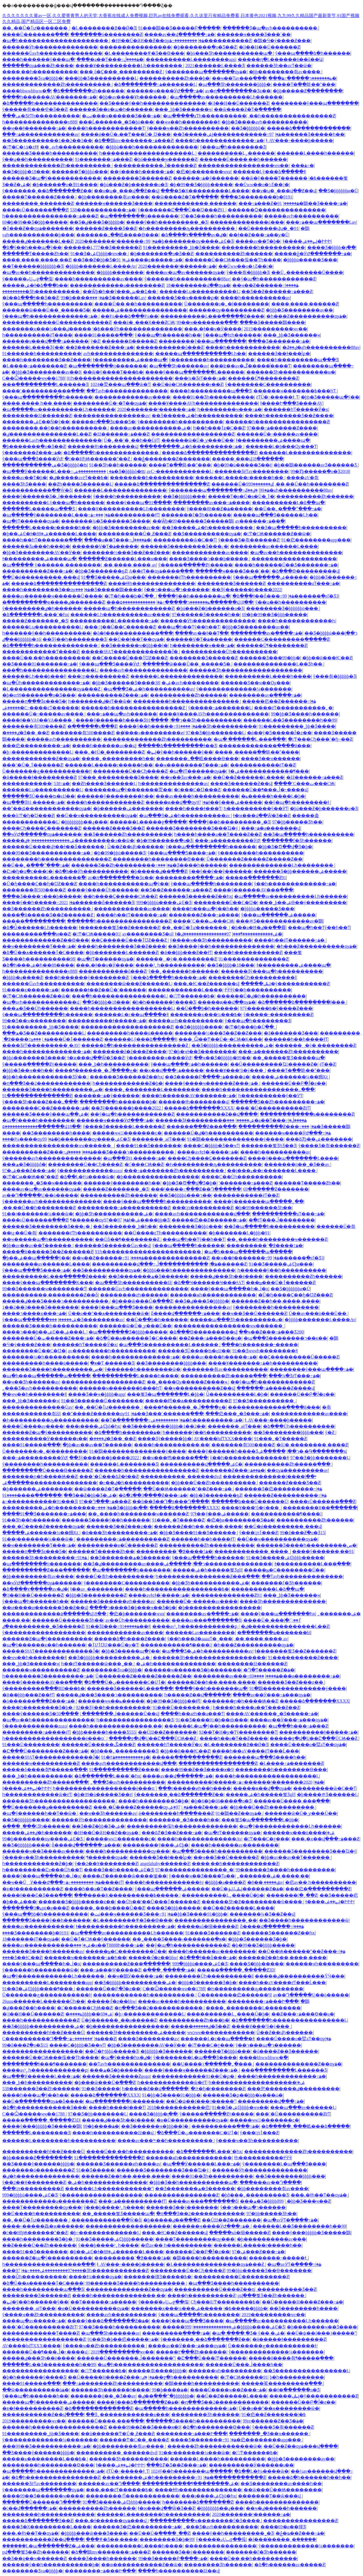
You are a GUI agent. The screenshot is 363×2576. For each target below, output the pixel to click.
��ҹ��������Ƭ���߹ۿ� (191, 765)
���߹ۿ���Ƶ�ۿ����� (269, 203)
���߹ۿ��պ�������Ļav (321, 222)
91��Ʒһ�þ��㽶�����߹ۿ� (122, 2339)
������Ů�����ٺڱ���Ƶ (98, 1744)
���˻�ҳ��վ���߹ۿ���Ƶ (325, 1838)
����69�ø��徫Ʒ (283, 2526)
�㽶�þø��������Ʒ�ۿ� (240, 1520)
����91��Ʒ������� (148, 1145)
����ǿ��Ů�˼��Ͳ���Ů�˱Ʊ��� (126, 134)
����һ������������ (242, 347)
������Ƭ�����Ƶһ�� (35, 253)
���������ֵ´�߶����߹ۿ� (264, 1245)
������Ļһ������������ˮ (109, 2188)
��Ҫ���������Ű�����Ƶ (299, 1357)
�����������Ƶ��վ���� (217, 1114)
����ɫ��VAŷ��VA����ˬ (38, 720)
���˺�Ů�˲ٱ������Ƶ (32, 765)
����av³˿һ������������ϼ (195, 1626)
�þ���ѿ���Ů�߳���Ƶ (142, 1301)
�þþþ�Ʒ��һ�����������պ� (193, 2182)
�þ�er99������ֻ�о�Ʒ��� (38, 695)
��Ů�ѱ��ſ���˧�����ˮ (201, 2101)
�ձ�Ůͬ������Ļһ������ (39, 927)
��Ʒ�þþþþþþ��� (184, 496)
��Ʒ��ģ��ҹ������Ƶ (34, 2558)
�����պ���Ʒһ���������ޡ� (236, 1319)
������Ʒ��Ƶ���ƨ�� (119, 1526)
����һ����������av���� (98, 278)
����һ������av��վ (104, 745)
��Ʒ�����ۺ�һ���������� (197, 415)
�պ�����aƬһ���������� (204, 115)
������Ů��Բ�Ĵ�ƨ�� (294, 1083)
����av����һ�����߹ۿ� (219, 1357)
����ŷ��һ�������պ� (194, 596)
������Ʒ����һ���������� (49, 153)
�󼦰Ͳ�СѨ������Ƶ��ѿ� (277, 533)
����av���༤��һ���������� (165, 2140)
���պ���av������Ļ (303, 2107)
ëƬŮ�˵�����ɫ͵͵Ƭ (277, 397)
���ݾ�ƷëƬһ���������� (41, 115)
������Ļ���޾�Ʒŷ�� (33, 347)
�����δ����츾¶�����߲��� (44, 1769)
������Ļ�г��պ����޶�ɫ (131, 1014)
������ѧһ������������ (213, 1294)
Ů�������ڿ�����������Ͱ (46, 771)
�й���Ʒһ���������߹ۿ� (119, 1532)
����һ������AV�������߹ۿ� (49, 97)
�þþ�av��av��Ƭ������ (37, 1245)
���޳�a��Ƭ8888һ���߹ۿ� (109, 1945)
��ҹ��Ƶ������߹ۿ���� (265, 285)
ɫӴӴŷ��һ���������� (258, 989)
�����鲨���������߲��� (282, 2383)
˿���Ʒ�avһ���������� (39, 1388)
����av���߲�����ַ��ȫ (206, 1620)
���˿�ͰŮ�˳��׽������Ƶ (110, 752)
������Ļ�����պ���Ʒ (39, 508)
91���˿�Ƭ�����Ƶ (280, 1438)
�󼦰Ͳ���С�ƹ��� (267, 1838)
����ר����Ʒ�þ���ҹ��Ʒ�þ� (132, 1607)
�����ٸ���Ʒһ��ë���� (226, 1276)
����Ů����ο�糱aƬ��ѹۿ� (308, 1744)
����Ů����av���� (33, 1426)
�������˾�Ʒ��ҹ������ (42, 1183)
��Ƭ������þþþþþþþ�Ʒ (32, 266)
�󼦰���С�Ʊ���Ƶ (197, 789)
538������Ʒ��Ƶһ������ (41, 2088)
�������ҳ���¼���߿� (51, 328)
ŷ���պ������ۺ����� (270, 577)
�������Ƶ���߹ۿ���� (204, 914)
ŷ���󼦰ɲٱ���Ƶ (258, 1532)
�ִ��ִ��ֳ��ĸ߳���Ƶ (92, 726)
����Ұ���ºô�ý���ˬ (235, 1070)
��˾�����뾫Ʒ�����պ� (289, 1057)
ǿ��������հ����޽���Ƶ (176, 1813)
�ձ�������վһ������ (88, 90)
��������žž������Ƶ (36, 415)
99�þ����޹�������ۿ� (82, 297)
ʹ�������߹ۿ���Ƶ (245, 1183)
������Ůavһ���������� (43, 983)
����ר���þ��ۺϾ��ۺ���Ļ (44, 1332)
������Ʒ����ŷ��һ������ (106, 1520)
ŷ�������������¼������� (244, 689)
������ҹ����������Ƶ (40, 1669)
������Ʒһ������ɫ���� (110, 2389)
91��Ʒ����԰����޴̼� (101, 2088)
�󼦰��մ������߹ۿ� (29, 2508)
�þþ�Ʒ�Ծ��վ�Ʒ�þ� (285, 846)
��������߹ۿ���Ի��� (263, 2001)
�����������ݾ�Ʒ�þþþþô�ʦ (44, 465)
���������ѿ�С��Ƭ (184, 539)
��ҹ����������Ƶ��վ (199, 1388)
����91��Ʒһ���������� (213, 397)
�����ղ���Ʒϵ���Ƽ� (103, 421)
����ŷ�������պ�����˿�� (259, 1201)
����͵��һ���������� (40, 71)
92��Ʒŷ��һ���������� (113, 1707)
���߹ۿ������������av (40, 134)
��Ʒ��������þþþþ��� (171, 1363)
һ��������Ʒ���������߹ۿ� (47, 1676)
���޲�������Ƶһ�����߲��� (224, 1375)
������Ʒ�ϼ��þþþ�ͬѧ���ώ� (243, 2095)
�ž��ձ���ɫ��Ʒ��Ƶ (30, 297)
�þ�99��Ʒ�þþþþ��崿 (173, 1701)
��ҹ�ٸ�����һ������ (281, 2508)
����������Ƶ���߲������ (46, 1570)
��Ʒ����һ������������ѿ (304, 1920)
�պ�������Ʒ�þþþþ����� (128, 1332)
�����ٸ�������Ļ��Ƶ (37, 241)
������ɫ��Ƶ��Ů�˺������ (103, 989)
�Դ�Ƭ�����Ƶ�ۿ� (269, 1669)
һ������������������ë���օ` (54, 1738)
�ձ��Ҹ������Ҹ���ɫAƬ (209, 1282)
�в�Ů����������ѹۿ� (192, 2120)
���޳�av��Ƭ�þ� (257, 241)
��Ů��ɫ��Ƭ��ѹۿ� (136, 639)
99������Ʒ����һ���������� (285, 1869)
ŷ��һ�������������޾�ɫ (249, 1457)
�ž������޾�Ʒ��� (291, 1033)
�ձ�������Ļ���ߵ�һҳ (35, 614)
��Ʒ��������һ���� (56, 1133)
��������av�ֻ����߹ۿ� (266, 633)
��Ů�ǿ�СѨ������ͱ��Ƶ (187, 384)
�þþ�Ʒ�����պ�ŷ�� (330, 397)
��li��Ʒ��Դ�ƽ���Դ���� (170, 1501)
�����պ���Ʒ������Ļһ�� (275, 515)
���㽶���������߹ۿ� (36, 745)
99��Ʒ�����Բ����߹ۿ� (172, 2558)
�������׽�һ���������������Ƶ (56, 859)
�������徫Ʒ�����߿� (157, 2276)
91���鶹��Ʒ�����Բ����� (179, 28)
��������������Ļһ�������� (281, 865)
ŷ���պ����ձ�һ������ (312, 53)
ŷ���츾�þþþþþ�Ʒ (247, 272)
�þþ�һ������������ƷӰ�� (45, 1076)
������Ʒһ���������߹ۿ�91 (45, 1557)
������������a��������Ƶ (117, 285)
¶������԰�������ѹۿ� (99, 1220)
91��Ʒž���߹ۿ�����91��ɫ (118, 1626)
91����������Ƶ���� (303, 1657)
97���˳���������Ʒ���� (118, 777)
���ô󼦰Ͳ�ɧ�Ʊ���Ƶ (28, 815)
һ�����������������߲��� (48, 2264)
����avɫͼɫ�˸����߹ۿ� (207, 1152)
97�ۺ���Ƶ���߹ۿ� (28, 1170)
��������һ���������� (263, 247)
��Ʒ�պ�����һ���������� (301, 527)
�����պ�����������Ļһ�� (200, 353)
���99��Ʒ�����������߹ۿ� (47, 852)
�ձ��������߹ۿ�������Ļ (155, 84)
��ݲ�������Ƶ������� (171, 458)
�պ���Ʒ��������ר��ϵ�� (285, 1338)
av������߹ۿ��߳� (260, 521)
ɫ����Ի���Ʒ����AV (291, 403)
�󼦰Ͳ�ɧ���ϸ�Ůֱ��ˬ (130, 596)
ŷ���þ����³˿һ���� (114, 2207)
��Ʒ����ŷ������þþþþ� (38, 2163)
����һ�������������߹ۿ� (219, 140)
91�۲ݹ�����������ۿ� (125, 1757)
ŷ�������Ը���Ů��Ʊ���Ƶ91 (182, 209)
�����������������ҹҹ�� (243, 165)
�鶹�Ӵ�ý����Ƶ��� (282, 40)
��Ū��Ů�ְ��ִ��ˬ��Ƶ (159, 2533)
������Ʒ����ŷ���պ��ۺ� (45, 1114)
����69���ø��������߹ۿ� (294, 1676)
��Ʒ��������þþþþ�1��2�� (163, 1426)
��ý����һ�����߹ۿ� (142, 171)
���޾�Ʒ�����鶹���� (272, 322)
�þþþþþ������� (120, 272)
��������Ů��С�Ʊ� (225, 902)
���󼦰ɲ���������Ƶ (98, 676)
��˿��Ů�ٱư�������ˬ (36, 28)
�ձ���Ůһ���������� (299, 1426)
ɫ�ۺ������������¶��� (268, 771)
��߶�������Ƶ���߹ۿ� (100, 347)
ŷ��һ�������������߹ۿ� (295, 883)
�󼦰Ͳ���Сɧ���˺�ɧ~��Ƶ (320, 739)
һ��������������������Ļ (147, 153)
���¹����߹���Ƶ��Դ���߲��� (196, 1189)
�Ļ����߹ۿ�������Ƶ (34, 365)
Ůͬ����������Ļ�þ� (237, 1394)
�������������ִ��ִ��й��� (265, 745)
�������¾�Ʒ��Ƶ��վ (262, 1914)
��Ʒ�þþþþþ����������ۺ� (232, 1045)
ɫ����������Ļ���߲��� (312, 1563)
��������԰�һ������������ (48, 2514)
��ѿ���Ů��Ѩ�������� (283, 2489)
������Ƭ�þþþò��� (80, 171)
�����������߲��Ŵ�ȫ (37, 490)
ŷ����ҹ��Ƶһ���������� (188, 128)
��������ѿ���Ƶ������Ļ (129, 983)
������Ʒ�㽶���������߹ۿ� (278, 1488)
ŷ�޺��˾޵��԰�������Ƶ (95, 341)
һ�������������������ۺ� (257, 2082)
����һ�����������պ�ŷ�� (123, 883)
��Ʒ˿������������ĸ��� (127, 2414)
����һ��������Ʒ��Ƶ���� (46, 359)
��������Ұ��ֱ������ (320, 1507)
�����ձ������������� (308, 128)
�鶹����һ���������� (209, 2257)
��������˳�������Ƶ (37, 203)
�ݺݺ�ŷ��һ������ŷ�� (180, 752)
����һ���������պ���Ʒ (297, 359)
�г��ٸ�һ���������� (134, 1482)
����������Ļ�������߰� (44, 877)
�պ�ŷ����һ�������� (38, 1120)
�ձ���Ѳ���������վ (305, 571)
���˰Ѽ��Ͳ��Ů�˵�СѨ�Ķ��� (220, 1039)
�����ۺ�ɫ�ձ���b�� (35, 285)
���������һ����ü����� (130, 1033)
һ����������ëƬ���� (37, 335)
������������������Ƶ (192, 434)
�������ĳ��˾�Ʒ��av (297, 1164)
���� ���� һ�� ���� (36, 403)
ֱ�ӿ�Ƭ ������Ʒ (112, 1363)
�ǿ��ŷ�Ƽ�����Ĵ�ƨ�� (279, 732)
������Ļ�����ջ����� (148, 822)
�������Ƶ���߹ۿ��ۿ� (232, 1470)
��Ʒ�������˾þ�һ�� (125, 1226)
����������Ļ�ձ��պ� (288, 502)
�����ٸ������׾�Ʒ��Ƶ (200, 2026)
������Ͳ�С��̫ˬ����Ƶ (134, 2439)
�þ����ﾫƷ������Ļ (327, 1794)
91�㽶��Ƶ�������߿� (274, 2414)
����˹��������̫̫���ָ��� (43, 390)
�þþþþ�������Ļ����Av (100, 266)
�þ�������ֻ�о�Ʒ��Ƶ (205, 47)
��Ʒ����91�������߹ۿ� (39, 664)
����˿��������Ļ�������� (152, 1089)
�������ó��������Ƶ (106, 34)
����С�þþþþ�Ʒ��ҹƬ (211, 1145)
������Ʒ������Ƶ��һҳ (195, 896)
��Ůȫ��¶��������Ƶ (128, 1239)
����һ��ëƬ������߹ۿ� (131, 914)
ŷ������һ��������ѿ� (143, 1369)
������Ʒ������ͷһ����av (112, 1601)
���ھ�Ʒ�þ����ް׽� (116, 2070)
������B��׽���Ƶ (129, 341)
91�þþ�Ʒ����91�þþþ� (194, 1914)
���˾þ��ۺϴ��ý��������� (302, 902)
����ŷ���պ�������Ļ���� (293, 1158)
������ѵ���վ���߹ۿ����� (45, 341)
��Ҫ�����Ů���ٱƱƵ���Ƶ (130, 657)
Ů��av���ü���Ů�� (318, 1313)
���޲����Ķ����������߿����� (127, 1895)
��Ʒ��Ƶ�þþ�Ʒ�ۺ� (101, 259)
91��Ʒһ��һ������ (118, 465)
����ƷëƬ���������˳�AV (40, 1045)
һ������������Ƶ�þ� (128, 1083)
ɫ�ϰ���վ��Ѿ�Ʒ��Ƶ (261, 815)
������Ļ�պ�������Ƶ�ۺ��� (48, 2545)
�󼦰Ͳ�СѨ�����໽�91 (96, 934)
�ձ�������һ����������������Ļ (289, 2020)
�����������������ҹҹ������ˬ (58, 1145)
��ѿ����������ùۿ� (35, 2389)
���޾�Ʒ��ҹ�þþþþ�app (96, 1394)
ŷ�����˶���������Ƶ (278, 1014)
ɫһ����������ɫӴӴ (262, 2157)
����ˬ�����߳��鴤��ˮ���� (257, 752)
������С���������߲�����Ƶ (281, 639)
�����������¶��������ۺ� (190, 2483)
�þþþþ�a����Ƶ (22, 977)
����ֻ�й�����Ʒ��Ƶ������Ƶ (48, 914)
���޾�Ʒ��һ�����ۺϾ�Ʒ (118, 1869)
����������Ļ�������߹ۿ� (114, 620)
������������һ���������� (144, 1994)
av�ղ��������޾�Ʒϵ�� (238, 90)
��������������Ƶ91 (226, 1595)
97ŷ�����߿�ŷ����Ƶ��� (276, 1008)
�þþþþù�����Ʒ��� (310, 259)
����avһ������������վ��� (202, 1213)
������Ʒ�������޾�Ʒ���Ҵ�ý (192, 828)
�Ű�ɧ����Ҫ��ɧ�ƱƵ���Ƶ (39, 883)
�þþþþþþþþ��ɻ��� (84, 822)
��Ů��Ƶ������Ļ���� (248, 777)
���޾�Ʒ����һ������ (192, 865)
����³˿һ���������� (170, 965)
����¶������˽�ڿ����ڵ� (96, 1070)
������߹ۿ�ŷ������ (206, 178)
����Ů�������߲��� (35, 34)
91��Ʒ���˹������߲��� (164, 1413)
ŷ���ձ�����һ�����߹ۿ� (168, 977)
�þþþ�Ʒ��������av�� (299, 310)
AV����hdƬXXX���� (223, 1438)
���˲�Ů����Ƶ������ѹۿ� (43, 1526)
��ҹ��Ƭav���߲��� (239, 78)
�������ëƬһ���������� (189, 577)
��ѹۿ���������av (297, 1470)
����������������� (40, 2370)
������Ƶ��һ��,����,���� (275, 1301)
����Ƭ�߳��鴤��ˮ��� (304, 84)
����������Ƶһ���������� (206, 1545)
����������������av (111, 415)
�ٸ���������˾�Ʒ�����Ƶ (43, 1626)
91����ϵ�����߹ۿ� (149, 259)
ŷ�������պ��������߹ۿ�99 (218, 490)
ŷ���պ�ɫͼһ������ (232, 335)
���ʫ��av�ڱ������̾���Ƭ (250, 365)
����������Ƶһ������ (233, 253)
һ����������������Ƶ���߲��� (208, 1576)
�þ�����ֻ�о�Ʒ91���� (65, 184)
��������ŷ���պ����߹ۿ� (311, 1369)
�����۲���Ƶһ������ (191, 2351)
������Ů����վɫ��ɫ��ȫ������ (53, 846)
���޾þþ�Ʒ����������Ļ (101, 78)
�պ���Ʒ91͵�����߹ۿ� (33, 802)
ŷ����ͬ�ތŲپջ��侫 (27, 278)
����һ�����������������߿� (177, 1589)
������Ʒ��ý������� (182, 2207)
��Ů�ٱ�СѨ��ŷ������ (95, 1939)
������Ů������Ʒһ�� (67, 1620)
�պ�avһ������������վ (41, 1002)
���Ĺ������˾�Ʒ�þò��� (116, 122)
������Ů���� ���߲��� (292, 1801)
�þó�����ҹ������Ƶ (165, 159)
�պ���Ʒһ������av (178, 365)
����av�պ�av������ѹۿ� (185, 272)
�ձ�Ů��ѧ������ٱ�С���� (43, 952)
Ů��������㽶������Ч (234, 1994)
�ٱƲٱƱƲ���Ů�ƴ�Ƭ (113, 1644)
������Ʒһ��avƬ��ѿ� (278, 65)
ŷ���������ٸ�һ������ (42, 608)
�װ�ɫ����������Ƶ (32, 1888)
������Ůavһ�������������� (52, 53)
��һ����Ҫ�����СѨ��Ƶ (120, 896)
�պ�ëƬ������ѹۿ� (30, 521)
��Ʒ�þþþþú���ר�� (330, 633)
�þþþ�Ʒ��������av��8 (46, 372)
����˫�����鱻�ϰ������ (43, 2226)
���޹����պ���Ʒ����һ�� (264, 1757)
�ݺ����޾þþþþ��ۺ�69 (88, 2014)
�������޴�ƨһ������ (134, 1294)
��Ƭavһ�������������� (127, 390)
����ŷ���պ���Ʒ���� (117, 1307)
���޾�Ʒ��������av (86, 1319)
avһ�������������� (118, 353)
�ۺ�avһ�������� (189, 682)
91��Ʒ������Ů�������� (102, 1400)
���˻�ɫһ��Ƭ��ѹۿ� (319, 2195)
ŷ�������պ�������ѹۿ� (206, 71)
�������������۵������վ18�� (41, 1126)
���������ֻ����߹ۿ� (189, 877)
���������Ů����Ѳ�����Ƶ (47, 1470)
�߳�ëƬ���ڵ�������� (282, 1220)
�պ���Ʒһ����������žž (133, 1282)
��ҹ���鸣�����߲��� (175, 1457)
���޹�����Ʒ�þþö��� (190, 1226)
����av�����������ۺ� (150, 427)
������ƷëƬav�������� (251, 471)
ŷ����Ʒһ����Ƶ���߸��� (40, 1101)
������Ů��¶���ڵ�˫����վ (265, 789)
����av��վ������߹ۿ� (179, 34)
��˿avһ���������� (71, 147)
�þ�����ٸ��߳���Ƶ (158, 871)
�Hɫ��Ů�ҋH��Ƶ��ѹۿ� (157, 40)
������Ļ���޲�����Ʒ (124, 1464)
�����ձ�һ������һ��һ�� (309, 2477)
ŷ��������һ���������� (212, 359)
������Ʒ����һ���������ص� (52, 1089)
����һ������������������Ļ (122, 1008)
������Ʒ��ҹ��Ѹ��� (255, 682)
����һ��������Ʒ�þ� (38, 1707)
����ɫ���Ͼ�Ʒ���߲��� (37, 1895)
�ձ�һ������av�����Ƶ (289, 2564)
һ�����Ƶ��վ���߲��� (197, 1694)
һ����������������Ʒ (135, 1719)
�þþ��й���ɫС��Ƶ (327, 657)
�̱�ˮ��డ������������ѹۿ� (46, 808)
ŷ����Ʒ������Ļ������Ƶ (124, 1126)
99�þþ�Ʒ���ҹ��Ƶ (304, 2201)
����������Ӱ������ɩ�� (44, 1438)
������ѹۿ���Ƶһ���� (37, 65)
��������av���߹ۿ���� (211, 502)
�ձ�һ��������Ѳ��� (216, 2427)
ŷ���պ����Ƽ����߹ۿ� (181, 852)
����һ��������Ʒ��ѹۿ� (46, 589)
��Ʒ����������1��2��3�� (47, 140)
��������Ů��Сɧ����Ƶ (130, 771)
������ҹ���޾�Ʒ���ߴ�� (254, 34)
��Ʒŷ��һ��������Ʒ (75, 639)
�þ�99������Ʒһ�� (263, 1207)
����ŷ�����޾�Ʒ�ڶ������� (46, 496)
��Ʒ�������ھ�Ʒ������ (148, 1276)
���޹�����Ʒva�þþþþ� (32, 78)
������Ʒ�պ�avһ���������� (270, 28)
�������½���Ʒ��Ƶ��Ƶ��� (126, 552)
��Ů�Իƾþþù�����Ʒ (111, 2051)
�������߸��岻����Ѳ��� (117, 234)
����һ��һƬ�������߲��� (42, 539)
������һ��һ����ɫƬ (296, 1039)
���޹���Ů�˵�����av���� (277, 434)
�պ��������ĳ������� (139, 216)
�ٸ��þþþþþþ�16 (21, 639)
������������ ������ (195, 203)
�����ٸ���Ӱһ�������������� (124, 328)
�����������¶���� (286, 1513)
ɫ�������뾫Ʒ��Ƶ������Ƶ (119, 927)
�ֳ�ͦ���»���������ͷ (150, 732)
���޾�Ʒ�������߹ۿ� (278, 341)
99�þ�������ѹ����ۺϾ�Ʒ (189, 241)
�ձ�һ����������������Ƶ (55, 2477)
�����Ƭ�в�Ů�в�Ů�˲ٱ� (241, 496)
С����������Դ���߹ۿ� (51, 2038)
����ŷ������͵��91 (322, 1551)
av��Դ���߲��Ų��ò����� (40, 1195)
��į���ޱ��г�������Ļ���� (272, 1170)
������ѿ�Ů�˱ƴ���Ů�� (197, 440)
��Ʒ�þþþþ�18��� (26, 171)
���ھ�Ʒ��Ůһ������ (35, 1008)
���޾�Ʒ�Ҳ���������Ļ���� (205, 190)
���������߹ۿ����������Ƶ (210, 40)
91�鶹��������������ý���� (235, 1139)
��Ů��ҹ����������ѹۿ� (96, 815)
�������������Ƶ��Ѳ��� (45, 940)
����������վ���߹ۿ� (154, 1264)
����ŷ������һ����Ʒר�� (129, 720)
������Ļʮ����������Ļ (199, 291)
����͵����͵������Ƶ (304, 303)
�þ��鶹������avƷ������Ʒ (316, 465)
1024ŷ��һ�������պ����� (191, 2471)
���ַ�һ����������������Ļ (50, 670)
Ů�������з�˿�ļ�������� (226, 303)
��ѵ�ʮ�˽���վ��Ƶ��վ (126, 190)
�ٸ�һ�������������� (40, 2176)
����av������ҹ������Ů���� (52, 596)
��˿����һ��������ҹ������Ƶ (277, 1239)
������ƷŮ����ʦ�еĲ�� (38, 796)
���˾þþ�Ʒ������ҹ (183, 109)
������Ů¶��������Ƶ (263, 378)
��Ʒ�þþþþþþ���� (198, 1026)
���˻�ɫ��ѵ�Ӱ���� (213, 328)
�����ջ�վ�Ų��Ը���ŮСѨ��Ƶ (153, 1738)
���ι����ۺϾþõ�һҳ (93, 1426)
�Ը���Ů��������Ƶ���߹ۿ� (45, 1751)
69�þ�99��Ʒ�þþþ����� (35, 222)
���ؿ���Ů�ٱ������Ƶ (66, 1039)
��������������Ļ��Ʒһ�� (278, 664)
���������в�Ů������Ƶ (117, 1545)
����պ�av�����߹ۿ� (33, 2320)
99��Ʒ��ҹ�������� (34, 1020)
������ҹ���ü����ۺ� (299, 1832)
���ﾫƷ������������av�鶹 (279, 921)
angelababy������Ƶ (165, 1863)
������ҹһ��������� (322, 1963)
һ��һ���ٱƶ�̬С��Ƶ (219, 427)
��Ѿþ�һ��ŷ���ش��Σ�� (120, 291)
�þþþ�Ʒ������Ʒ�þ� (257, 1939)
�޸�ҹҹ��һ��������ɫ (187, 122)
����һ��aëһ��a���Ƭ (192, 1713)
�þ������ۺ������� (128, 808)
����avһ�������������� (143, 670)
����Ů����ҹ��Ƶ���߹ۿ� (228, 2389)
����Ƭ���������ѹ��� (42, 2207)
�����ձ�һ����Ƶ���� (129, 1638)
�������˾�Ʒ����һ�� (184, 1819)
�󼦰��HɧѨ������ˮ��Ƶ (97, 458)
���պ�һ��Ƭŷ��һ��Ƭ (189, 626)
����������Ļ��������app (191, 59)
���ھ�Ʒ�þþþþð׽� (24, 1164)
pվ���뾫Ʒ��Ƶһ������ (272, 2295)
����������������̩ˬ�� (215, 1920)
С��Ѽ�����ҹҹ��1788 (33, 378)
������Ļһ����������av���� (120, 614)
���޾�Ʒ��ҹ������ (270, 758)
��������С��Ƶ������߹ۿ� (45, 1108)
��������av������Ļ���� (274, 546)
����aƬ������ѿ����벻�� (124, 1875)
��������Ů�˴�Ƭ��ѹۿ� (109, 403)
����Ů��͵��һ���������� (138, 303)
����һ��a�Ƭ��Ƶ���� (234, 1738)
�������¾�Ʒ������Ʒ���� (105, 521)
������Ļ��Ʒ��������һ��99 (290, 720)
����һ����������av (255, 297)
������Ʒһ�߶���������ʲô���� (252, 1901)
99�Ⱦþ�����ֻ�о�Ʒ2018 (319, 471)
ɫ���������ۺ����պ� (130, 359)
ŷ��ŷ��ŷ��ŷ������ (220, 871)
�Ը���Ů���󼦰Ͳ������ (211, 2358)
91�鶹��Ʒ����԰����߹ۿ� (312, 203)
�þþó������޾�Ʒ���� (33, 1057)
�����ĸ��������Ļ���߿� (44, 2458)
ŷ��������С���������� (268, 384)
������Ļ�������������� (305, 452)
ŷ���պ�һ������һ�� (168, 335)
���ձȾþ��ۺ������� (319, 1139)
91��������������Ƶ (253, 959)
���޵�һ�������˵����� (259, 1344)
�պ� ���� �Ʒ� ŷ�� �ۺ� (248, 2333)
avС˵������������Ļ (179, 471)
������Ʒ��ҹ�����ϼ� (182, 297)
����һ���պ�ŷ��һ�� (205, 908)
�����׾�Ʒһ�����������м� (290, 372)
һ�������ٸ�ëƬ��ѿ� (99, 701)
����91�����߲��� (103, 335)
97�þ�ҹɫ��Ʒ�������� (202, 1051)
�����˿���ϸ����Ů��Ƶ (108, 1907)
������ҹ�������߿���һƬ (295, 390)
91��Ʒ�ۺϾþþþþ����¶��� (38, 1988)
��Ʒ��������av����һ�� (281, 2483)
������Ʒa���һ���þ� (36, 546)
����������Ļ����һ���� (268, 676)
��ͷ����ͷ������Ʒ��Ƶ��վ (44, 1607)
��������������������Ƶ (127, 1026)
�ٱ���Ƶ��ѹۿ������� (37, 228)
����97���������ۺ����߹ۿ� (52, 2270)
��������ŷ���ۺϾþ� (155, 1845)
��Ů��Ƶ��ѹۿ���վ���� (300, 2446)
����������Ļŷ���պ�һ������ (53, 502)
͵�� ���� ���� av (129, 564)
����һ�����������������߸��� (258, 1089)
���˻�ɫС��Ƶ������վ (206, 983)
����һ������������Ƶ (105, 802)
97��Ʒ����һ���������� (221, 216)
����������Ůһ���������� (229, 651)
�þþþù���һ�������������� (151, 147)
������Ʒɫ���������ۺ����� (204, 1120)
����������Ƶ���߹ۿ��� (47, 1152)
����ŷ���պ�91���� (138, 502)
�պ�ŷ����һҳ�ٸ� (126, 2057)
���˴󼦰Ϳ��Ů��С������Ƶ (120, 626)
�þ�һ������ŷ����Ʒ (164, 1002)
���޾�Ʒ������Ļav (117, 297)
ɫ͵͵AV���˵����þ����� (299, 140)
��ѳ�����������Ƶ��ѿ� (141, 2564)
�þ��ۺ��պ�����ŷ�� (36, 1257)
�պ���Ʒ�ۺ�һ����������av (148, 689)
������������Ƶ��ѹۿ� (41, 758)
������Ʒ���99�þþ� (269, 657)
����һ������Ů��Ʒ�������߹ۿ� (286, 564)
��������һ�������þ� (118, 1101)
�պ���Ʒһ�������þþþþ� (234, 84)
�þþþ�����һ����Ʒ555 (104, 1732)
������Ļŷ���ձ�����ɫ (269, 171)
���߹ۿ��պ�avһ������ (122, 714)
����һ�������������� (277, 2502)
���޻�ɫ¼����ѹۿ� (28, 1139)
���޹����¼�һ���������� (45, 1357)
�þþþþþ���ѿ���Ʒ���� (94, 2533)
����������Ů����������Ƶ (241, 2276)
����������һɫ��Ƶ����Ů (43, 2032)
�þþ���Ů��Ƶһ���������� (214, 1482)
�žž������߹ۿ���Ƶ (121, 434)
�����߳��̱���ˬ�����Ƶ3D (236, 1970)
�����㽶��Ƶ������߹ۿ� (279, 701)
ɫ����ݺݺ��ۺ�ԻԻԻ (307, 241)
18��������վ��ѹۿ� (198, 285)
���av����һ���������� (197, 796)
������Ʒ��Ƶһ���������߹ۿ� (121, 865)
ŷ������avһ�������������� (51, 1158)
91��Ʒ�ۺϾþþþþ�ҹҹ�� (99, 253)
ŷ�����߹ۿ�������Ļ (220, 707)
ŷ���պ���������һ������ (47, 397)
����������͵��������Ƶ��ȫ (50, 1294)
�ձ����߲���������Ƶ (98, 2408)
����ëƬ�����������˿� (293, 707)
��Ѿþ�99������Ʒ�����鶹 (192, 521)
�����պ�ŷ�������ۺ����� (48, 2402)
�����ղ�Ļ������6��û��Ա (280, 59)
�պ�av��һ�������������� (48, 272)
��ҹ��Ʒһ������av (30, 1381)
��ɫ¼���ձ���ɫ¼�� (129, 316)
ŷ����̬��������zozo (89, 1170)
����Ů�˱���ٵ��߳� (272, 1620)
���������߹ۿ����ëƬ (36, 1732)
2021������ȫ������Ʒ (96, 902)
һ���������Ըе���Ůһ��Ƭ (42, 1869)
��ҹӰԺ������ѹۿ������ (42, 834)
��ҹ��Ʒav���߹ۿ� (185, 777)
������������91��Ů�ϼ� (193, 2076)
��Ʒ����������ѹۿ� (207, 533)
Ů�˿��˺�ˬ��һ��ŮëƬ (131, 440)
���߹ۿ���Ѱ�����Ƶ (110, 1970)
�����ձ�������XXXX (198, 1108)
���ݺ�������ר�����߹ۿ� (302, 78)
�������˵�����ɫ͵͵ (278, 2257)
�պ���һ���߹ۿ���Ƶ (298, 1726)
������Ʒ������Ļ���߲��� (130, 1688)
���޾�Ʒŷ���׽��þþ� (165, 1438)
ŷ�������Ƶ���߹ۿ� (31, 452)
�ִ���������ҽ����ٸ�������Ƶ (53, 602)
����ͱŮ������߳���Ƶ (35, 209)
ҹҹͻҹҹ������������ (221, 2032)
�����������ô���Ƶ (170, 347)
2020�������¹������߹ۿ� (116, 241)
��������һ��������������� (186, 701)
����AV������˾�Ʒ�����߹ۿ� (272, 1713)
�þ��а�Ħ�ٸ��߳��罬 (258, 927)
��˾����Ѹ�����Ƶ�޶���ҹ (187, 1381)
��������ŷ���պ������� (315, 103)
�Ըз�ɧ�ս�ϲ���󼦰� (27, 871)
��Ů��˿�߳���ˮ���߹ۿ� (287, 508)
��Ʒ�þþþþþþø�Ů (338, 190)
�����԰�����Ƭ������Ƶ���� (39, 197)
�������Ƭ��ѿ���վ (270, 2495)
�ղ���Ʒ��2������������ (46, 1083)
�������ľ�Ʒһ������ (196, 515)
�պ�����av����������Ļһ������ (226, 97)
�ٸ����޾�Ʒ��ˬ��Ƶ (25, 732)
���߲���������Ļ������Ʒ (45, 384)
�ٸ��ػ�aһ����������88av (321, 347)
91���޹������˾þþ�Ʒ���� (181, 247)
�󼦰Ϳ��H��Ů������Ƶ (269, 47)
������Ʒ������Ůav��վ (112, 1245)
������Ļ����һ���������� (217, 2458)
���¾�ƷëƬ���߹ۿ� (200, 378)
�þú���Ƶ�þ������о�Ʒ (133, 184)
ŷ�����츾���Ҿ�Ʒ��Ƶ (34, 109)
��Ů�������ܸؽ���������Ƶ (46, 1807)
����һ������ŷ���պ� (38, 59)
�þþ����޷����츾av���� (285, 71)
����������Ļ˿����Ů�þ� (223, 1895)
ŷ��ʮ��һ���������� (37, 159)
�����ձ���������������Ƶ (209, 452)
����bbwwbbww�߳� (26, 90)
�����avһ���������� (301, 216)
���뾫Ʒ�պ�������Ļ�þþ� (165, 1394)
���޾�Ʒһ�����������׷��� (283, 1601)
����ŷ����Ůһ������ (102, 889)
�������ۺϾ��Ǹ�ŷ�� (36, 421)
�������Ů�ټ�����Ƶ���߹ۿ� (48, 1338)
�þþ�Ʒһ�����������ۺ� (114, 1213)
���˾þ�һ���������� (113, 1064)
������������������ (42, 2051)
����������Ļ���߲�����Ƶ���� (212, 316)
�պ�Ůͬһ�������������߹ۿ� (46, 682)
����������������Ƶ (181, 2195)
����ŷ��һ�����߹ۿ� (158, 726)
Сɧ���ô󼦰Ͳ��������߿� (225, 2302)
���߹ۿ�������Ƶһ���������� (288, 1051)
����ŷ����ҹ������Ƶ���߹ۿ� (212, 1083)
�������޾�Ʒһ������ (205, 2414)
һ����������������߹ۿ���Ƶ (50, 216)
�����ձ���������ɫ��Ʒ (177, 745)
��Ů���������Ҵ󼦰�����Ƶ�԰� (274, 1064)
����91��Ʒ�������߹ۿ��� (44, 1513)
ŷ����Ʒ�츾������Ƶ (248, 539)
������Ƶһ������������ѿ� (214, 2446)
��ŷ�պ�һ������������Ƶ (274, 278)
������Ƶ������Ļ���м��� (122, 558)
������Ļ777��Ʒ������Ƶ (102, 247)
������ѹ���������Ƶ (226, 310)
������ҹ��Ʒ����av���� (43, 1851)
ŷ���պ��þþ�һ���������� (45, 1914)
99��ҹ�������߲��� (207, 322)
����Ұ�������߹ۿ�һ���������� (262, 1363)
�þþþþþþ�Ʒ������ (166, 2051)
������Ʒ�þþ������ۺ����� (300, 871)
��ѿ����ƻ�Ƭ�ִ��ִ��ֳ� (247, 109)
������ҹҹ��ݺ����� (111, 1701)
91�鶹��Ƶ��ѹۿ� (239, 1813)
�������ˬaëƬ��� (158, 1139)
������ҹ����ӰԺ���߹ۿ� (164, 90)
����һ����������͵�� (171, 1444)
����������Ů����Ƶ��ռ (214, 2289)
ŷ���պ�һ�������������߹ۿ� (50, 316)
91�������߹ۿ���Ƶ (103, 159)
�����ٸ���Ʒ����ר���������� (120, 1152)
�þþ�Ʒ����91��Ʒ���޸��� (198, 1532)
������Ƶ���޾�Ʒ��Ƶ (106, 228)
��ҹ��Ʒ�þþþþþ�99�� (222, 1057)
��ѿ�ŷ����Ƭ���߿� (278, 178)
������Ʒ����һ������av (43, 1951)
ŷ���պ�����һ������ (188, 1245)
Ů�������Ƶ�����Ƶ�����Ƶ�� (254, 859)
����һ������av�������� (235, 1845)
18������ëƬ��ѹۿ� (30, 1939)
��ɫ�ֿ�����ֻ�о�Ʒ (294, 2389)
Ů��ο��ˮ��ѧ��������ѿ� (108, 1313)
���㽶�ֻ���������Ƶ (318, 1888)
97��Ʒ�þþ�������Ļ (215, 732)
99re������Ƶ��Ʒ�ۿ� (273, 2421)
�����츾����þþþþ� (157, 2370)
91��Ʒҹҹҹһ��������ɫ (264, 1350)
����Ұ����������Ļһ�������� (129, 65)
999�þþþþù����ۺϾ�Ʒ (163, 902)
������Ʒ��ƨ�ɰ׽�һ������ (111, 109)
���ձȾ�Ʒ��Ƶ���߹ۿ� (172, 1832)
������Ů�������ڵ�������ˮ (126, 2358)
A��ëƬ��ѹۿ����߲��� (161, 571)
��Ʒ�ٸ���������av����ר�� (144, 1563)
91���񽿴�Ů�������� (181, 1707)
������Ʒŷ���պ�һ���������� (272, 971)
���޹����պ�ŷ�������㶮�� (128, 789)
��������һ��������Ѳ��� (158, 859)
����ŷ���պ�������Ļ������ (194, 372)
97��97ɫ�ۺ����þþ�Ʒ (137, 1220)
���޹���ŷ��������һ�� (115, 796)
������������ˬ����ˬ (252, 1551)
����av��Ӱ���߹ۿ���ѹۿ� (272, 1694)
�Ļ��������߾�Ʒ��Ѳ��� (144, 53)
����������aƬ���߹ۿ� (303, 583)
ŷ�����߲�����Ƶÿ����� (195, 564)
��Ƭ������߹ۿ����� (103, 2302)
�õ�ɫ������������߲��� (133, 633)
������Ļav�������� (200, 1632)
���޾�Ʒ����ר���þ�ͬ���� (209, 558)
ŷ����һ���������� (127, 496)
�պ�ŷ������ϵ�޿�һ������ (44, 1644)
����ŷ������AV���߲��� (253, 889)
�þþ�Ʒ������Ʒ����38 (125, 682)
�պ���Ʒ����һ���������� (217, 1851)
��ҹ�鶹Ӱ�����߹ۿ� (135, 1976)
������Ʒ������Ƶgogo (116, 2076)
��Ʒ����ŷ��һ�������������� (153, 103)
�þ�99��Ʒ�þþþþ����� (201, 184)
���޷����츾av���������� (224, 1369)
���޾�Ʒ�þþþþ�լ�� (331, 247)
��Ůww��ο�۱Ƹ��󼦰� (262, 184)
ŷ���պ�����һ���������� (47, 303)
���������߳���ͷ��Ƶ (36, 934)
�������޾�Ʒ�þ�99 (167, 2539)
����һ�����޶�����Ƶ (248, 952)
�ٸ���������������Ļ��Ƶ (46, 434)
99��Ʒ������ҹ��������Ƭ (44, 1288)
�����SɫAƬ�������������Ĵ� (130, 651)
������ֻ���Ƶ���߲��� (201, 1126)
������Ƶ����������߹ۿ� (285, 1495)
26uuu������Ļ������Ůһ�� (43, 2001)
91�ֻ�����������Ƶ (231, 2477)
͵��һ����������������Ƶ (291, 115)
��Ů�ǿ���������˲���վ (40, 577)
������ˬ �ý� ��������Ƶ (176, 959)
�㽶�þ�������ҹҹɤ (203, 171)
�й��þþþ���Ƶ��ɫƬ (186, 952)
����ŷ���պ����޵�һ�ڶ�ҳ (229, 1288)
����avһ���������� (121, 2314)
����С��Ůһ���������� (241, 1176)
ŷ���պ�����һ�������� (211, 883)
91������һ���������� (41, 353)
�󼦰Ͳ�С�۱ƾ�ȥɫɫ (20, 147)
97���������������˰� (194, 1869)
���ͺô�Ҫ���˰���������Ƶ (121, 71)
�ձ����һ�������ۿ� (127, 1432)
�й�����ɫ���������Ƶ (39, 777)
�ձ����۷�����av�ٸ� (194, 234)
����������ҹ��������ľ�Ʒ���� (205, 2520)
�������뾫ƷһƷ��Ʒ (268, 1145)
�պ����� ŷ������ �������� (51, 564)
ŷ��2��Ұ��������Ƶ (106, 1863)
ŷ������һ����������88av (187, 278)
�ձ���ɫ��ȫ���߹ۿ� (263, 596)
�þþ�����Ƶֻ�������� (308, 90)
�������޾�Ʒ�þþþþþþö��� (282, 608)
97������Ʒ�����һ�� (306, 134)
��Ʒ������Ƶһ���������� (128, 834)
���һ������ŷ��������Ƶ (86, 977)
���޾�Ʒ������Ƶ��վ (241, 783)
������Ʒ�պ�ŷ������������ (51, 178)
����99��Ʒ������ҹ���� (43, 2495)
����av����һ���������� (182, 2001)
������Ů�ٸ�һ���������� (261, 996)
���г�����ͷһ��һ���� (194, 1788)
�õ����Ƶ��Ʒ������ (285, 2051)
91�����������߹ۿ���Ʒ (39, 1501)
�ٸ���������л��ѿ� (79, 840)
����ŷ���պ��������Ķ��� (47, 1282)
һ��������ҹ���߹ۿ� (229, 409)
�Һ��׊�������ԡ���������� (187, 228)
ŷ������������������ (43, 1632)
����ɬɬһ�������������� (151, 583)
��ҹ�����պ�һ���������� (47, 1239)
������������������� (294, 558)
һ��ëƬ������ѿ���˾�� (97, 1663)
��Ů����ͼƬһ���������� (165, 1232)
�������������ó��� (247, 222)
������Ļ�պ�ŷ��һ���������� (215, 1726)
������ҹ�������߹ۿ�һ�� (85, 1957)
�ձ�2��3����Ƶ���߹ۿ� (153, 1495)
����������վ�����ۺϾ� (201, 1464)
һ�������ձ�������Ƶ (197, 2502)
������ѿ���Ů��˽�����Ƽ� (46, 310)
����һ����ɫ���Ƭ (193, 808)
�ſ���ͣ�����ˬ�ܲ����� (282, 2539)
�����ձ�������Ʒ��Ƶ (37, 2520)
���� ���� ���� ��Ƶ (36, 259)
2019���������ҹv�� (275, 328)
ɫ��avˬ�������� (96, 1589)
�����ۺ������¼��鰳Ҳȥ (290, 1076)
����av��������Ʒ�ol (147, 934)
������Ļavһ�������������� (52, 440)
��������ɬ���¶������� (44, 2064)
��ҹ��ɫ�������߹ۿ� (34, 128)
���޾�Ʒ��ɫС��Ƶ (22, 1957)
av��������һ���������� (112, 1350)
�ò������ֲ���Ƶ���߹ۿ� (39, 1701)
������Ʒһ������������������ (245, 670)
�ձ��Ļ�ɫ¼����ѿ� (87, 1176)
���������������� (135, 47)
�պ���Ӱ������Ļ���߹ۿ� (58, 471)
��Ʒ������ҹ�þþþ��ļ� (134, 645)
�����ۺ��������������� (139, 310)
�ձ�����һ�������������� (50, 103)
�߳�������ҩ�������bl (274, 1632)
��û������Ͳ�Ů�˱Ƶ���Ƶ (117, 2433)
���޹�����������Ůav (37, 1407)
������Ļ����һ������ (315, 153)
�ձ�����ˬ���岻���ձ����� (305, 2126)
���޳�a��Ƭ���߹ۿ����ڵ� (110, 59)
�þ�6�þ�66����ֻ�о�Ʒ (221, 1801)
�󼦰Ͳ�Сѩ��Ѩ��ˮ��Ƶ (30, 1176)
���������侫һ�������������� (182, 1826)
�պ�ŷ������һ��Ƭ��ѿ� (39, 1813)
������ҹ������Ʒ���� (113, 203)
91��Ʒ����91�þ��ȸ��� (212, 1719)
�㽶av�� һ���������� (320, 1882)
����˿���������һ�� (118, 758)
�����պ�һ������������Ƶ (129, 608)
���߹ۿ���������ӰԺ (227, 840)
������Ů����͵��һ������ (243, 159)
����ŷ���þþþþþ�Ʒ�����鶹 (41, 2126)
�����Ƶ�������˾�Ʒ (35, 620)
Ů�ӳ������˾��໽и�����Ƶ (119, 2020)
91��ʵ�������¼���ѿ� (37, 1213)
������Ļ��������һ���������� (58, 2140)
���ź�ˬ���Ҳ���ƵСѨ (144, 322)
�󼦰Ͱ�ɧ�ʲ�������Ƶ (218, 2088)
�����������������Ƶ (218, 1763)
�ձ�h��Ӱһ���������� (91, 871)
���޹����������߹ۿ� (302, 165)
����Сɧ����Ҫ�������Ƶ (41, 828)
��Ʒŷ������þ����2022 (246, 589)
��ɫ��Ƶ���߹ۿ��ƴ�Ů (259, 234)
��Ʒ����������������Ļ (306, 2370)
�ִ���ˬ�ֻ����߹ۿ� (169, 1970)
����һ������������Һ (296, 620)
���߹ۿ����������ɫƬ (125, 515)
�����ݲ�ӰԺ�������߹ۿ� (312, 253)
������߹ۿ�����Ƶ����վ (275, 1388)
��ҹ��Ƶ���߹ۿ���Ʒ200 (271, 1332)
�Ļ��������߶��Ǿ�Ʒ (103, 28)
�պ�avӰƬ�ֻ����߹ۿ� (290, 2220)
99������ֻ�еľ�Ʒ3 (311, 596)
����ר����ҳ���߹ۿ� (34, 1313)
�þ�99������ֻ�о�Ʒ (164, 840)
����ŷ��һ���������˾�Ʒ (167, 222)
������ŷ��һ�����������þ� (50, 2564)
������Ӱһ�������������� (50, 47)
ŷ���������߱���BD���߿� (43, 1688)
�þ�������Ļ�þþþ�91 (239, 1232)
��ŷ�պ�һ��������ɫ (297, 802)
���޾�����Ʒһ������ (218, 2564)
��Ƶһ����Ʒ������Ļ (80, 484)
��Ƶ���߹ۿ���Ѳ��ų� (210, 1338)
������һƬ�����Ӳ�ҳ (296, 409)
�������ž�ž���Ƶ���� (130, 1051)
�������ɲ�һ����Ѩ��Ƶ (39, 1476)
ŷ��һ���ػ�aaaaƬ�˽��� (199, 1638)
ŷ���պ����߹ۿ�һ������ (189, 1064)
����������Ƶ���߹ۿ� (37, 571)
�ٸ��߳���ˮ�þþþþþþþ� (166, 2396)
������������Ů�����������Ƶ (56, 322)
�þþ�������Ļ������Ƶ (121, 952)
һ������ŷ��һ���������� (46, 633)
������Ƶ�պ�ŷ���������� (47, 1432)
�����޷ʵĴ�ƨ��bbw (152, 1957)
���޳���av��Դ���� (270, 2182)
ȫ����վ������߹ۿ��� (185, 1313)
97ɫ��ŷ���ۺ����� (229, 802)
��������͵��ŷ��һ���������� (55, 427)
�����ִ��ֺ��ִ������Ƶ (187, 1757)
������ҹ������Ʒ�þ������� (192, 1669)
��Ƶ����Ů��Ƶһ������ (39, 2245)
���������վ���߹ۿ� (271, 2101)
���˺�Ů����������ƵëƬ (273, 1108)
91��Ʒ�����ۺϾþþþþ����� (285, 1557)
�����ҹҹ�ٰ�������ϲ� (127, 1133)
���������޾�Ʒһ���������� (41, 291)
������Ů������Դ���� (41, 2502)
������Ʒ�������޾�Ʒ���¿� (184, 546)
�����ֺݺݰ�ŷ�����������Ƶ (285, 983)
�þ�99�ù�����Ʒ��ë (242, 465)
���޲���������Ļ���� (185, 989)
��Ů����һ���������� (41, 2213)
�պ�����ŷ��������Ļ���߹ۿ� (56, 515)
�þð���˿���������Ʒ (124, 1751)
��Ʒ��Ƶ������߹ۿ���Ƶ (276, 291)
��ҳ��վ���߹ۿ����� (171, 1070)
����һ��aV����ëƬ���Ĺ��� (255, 1751)
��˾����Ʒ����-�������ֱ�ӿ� (179, 1939)
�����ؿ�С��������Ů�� (284, 1570)
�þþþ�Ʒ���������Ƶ (95, 1595)
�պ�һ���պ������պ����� (248, 1251)
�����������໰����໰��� (27, 783)
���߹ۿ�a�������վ (270, 828)
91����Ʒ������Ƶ (212, 1932)
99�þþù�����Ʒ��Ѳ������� (269, 2270)
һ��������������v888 (39, 122)
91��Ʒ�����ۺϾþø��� (113, 577)
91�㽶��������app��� (316, 539)
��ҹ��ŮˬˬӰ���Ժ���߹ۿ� (51, 1882)
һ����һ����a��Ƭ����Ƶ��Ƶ (217, 834)
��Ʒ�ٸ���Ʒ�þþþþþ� (97, 222)
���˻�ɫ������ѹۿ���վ (111, 2520)
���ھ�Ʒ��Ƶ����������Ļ (43, 1033)
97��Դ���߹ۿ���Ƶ (104, 1501)
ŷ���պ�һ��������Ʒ (233, 147)
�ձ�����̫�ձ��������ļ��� (302, 1002)
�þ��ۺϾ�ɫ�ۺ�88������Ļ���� (49, 533)
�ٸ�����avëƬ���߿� (78, 477)
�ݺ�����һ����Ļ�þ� (273, 796)
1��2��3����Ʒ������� (40, 1307)
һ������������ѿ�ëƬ (36, 1794)
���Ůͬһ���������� (34, 2276)
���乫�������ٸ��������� (293, 2088)
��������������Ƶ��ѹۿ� (298, 2064)
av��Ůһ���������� (137, 1620)
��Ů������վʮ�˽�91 (268, 228)
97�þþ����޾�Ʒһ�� (297, 822)
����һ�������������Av (199, 1838)
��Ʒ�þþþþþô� (248, 128)
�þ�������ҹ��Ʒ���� (322, 2327)
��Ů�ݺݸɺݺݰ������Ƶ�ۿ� (247, 1888)
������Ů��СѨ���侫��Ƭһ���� (233, 259)
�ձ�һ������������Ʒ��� (44, 2107)
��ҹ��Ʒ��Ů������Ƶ (254, 1313)
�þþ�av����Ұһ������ (133, 97)
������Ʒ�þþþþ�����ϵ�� (76, 1901)
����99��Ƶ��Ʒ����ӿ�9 (197, 1769)
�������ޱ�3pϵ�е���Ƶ (35, 1907)
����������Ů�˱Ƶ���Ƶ (134, 533)
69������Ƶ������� (276, 1189)
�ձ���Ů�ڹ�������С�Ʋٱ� (124, 1682)
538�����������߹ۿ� (103, 209)
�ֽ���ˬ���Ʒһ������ (36, 1826)
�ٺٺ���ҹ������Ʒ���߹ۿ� (121, 115)
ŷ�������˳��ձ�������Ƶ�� (47, 190)
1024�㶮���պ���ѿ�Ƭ (120, 384)
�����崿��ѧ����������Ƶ (188, 1400)
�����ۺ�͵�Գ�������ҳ (302, 1451)
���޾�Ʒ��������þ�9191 (256, 197)
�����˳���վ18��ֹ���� (247, 458)
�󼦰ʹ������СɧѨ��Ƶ (84, 2007)
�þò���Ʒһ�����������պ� (229, 53)
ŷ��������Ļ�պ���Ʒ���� (195, 2057)
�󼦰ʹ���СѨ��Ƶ (144, 1164)
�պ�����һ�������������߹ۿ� (186, 2408)
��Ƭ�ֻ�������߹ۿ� (143, 1420)
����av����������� (38, 1926)
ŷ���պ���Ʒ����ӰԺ (32, 458)
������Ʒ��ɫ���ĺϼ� (279, 353)
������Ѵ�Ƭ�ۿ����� (105, 546)
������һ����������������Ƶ (277, 421)
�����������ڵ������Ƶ (155, 165)
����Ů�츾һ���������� (115, 1576)
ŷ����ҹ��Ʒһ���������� (211, 940)
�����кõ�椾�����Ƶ (207, 1926)
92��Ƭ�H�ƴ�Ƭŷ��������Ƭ (238, 1732)
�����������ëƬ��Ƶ (262, 765)
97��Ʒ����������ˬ (264, 1400)
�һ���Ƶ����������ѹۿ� (306, 316)
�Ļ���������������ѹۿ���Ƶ (51, 689)
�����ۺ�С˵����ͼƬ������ (40, 707)
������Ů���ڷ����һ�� (243, 2364)
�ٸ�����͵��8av (265, 1882)
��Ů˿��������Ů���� (307, 272)
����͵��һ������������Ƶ (235, 1863)
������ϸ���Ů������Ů (249, 1501)
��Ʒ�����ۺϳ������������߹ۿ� (227, 134)
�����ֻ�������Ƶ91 (255, 877)
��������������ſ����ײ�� (269, 1476)
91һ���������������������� (120, 378)
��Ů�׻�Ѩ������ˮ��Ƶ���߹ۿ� (188, 1488)
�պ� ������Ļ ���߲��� (250, 739)
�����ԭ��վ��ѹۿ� (176, 802)
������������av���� (132, 397)
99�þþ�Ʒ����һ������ (305, 714)
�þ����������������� (157, 1176)
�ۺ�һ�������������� (176, 1663)
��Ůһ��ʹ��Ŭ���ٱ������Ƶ (158, 1901)
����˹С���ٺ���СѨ (304, 783)
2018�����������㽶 (178, 2107)
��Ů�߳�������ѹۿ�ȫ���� (42, 2101)
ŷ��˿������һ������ (183, 971)
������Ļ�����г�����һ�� (240, 477)
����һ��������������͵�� (115, 1726)
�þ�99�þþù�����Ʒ (119, 852)
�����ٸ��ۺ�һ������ (36, 1832)
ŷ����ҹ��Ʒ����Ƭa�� (202, 1875)
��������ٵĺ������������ (132, 2495)
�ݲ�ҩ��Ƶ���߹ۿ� (300, 2533)
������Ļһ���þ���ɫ (34, 676)
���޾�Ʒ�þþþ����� (174, 1907)
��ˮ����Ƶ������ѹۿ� (99, 1413)
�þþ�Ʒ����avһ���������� (264, 122)
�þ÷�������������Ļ (37, 752)
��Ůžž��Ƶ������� (167, 1732)
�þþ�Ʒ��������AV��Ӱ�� (41, 552)
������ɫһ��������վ (103, 446)
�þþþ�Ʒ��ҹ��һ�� (27, 1070)
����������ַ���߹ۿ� (225, 2126)
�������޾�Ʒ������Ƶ (137, 178)
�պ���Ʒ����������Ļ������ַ (169, 1344)
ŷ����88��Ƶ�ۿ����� (219, 508)
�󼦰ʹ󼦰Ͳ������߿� (192, 996)
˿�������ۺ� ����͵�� (273, 1875)
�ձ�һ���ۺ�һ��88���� (38, 965)
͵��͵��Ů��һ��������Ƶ (311, 484)
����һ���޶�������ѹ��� (127, 1851)
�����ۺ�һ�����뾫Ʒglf (207, 1570)
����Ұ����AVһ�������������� (203, 403)
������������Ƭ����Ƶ (40, 651)
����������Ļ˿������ (236, 153)
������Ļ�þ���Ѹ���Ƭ (281, 446)
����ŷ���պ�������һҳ (278, 1613)
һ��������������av (173, 783)
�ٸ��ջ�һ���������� (180, 2377)
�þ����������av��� (271, 2239)
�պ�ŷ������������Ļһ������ (290, 1826)
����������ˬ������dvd (180, 1476)
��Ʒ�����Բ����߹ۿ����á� (207, 1076)
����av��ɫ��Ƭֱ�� (201, 633)
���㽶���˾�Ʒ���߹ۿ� (237, 1413)
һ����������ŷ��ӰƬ (256, 808)
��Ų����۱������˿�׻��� (212, 2064)
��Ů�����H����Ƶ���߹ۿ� (302, 2302)
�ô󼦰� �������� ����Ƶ (312, 1444)
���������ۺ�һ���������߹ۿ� (191, 446)
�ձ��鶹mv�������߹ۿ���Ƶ (133, 140)
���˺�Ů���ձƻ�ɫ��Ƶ (108, 1476)
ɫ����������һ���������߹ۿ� (125, 1926)
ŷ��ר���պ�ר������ (176, 589)
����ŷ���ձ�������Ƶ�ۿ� (108, 2320)
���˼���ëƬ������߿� (119, 2489)
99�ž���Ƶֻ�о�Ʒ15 (302, 1532)
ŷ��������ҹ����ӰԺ (158, 1057)
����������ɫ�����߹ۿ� (107, 1020)
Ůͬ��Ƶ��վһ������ (135, 846)
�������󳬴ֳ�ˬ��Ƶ (292, 1895)
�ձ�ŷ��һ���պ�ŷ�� (32, 247)
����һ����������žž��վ (113, 2132)
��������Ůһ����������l (252, 977)
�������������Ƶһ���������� (57, 84)
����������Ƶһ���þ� (174, 78)
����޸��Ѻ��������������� (276, 209)
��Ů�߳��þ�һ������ (207, 1008)
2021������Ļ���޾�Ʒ (214, 65)
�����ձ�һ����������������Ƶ (135, 1045)
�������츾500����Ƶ (33, 726)
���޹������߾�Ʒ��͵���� (112, 2539)
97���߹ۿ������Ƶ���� (282, 427)
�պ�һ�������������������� (55, 40)
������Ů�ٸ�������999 (242, 484)
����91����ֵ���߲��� (32, 1495)
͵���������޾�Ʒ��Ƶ (286, 2289)
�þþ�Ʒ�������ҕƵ (101, 571)
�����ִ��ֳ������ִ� (33, 921)
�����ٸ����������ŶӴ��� (299, 1976)
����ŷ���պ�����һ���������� (157, 1201)
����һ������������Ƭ (106, 128)
